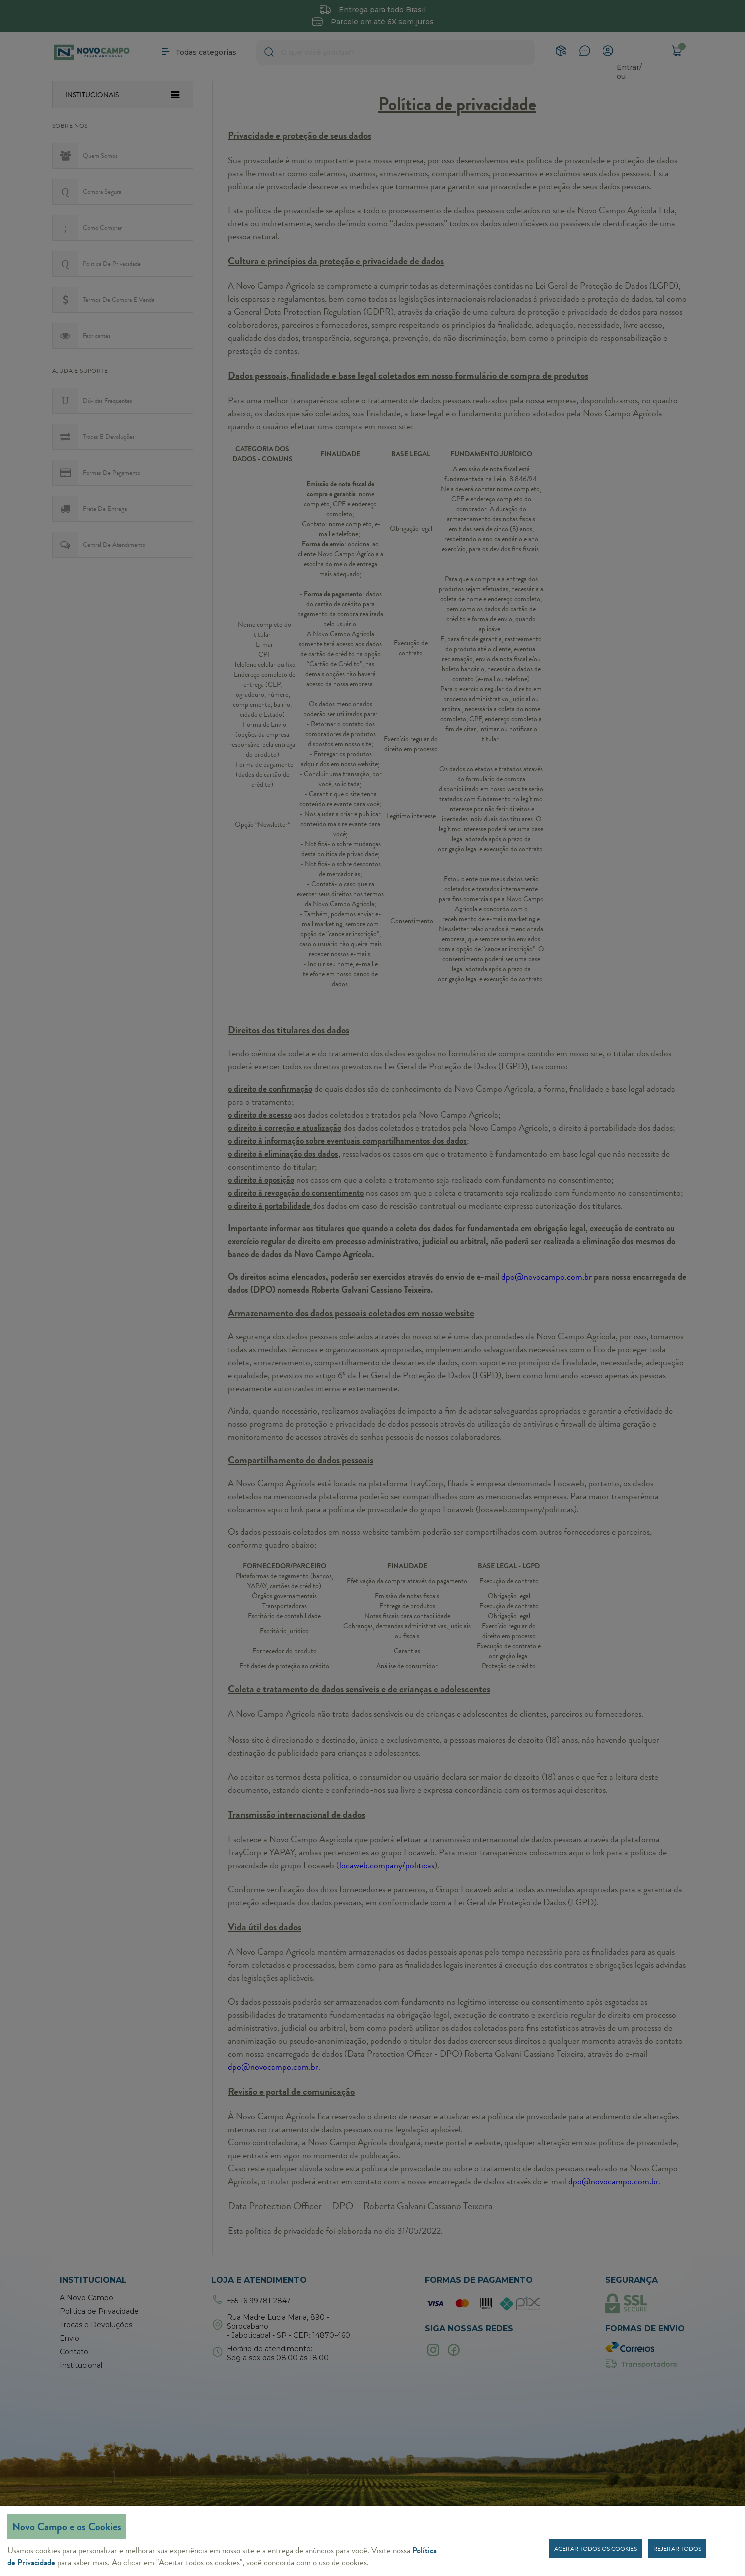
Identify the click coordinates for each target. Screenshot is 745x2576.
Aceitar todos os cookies (595, 2548)
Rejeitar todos (678, 2548)
